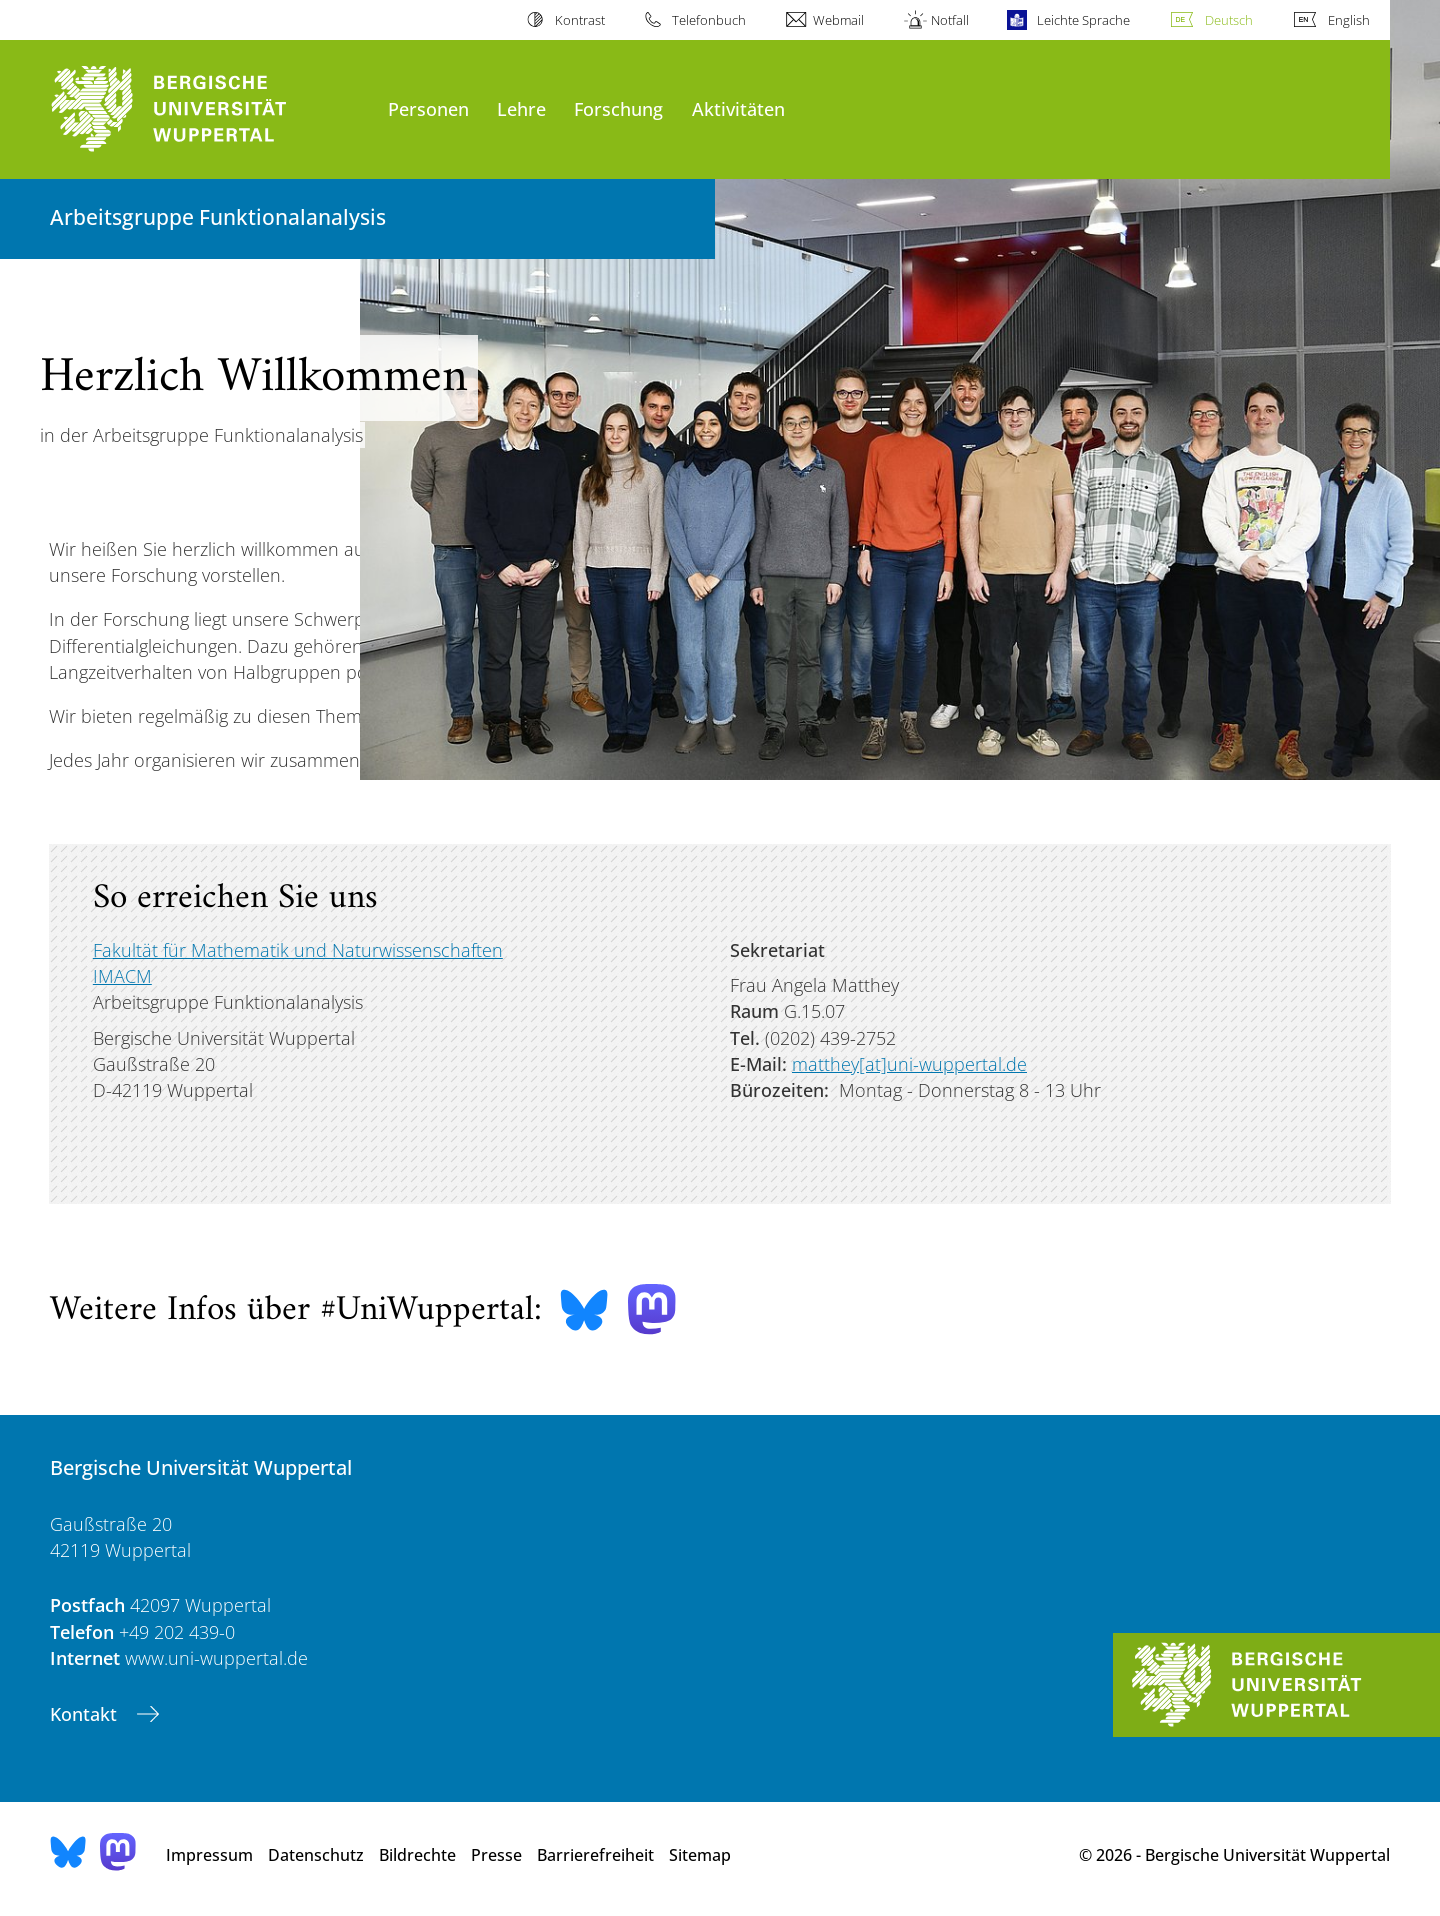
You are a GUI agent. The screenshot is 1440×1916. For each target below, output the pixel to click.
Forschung (618, 108)
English (1349, 20)
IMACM (122, 976)
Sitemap (700, 1855)
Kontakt (86, 1714)
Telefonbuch (709, 20)
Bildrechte (417, 1855)
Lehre (521, 108)
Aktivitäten (738, 108)
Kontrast (580, 20)
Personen (428, 108)
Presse (496, 1855)
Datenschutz (316, 1855)
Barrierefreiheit (595, 1855)
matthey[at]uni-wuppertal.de (909, 1064)
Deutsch (1229, 20)
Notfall (950, 20)
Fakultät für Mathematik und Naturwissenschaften (298, 950)
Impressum (209, 1855)
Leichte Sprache (1083, 20)
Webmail (838, 20)
